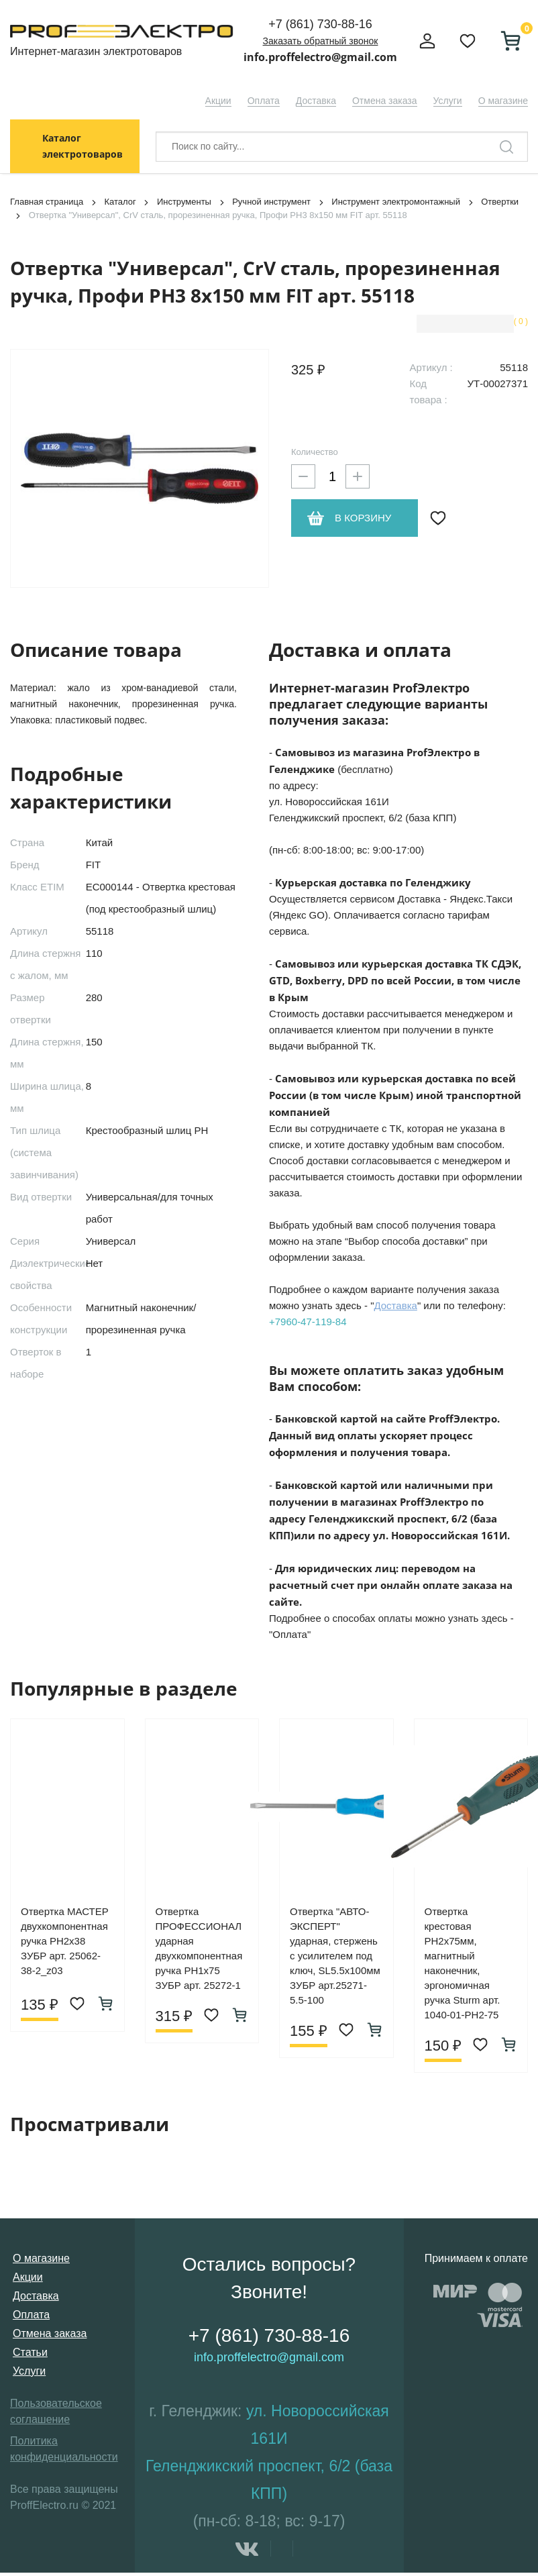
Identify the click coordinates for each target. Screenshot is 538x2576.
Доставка (316, 100)
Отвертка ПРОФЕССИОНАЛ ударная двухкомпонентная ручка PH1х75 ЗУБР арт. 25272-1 (199, 1948)
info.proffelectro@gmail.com (320, 57)
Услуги (447, 100)
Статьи (30, 2352)
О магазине (503, 100)
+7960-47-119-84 (308, 1321)
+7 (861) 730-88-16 (320, 24)
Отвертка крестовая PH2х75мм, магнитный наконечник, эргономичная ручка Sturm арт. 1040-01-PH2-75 (462, 1963)
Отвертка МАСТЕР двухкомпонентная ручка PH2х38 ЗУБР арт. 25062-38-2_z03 (65, 1941)
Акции (218, 100)
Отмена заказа (384, 100)
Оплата (264, 100)
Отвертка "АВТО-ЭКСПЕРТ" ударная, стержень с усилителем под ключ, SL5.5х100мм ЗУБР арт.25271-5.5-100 (335, 1956)
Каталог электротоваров (82, 146)
